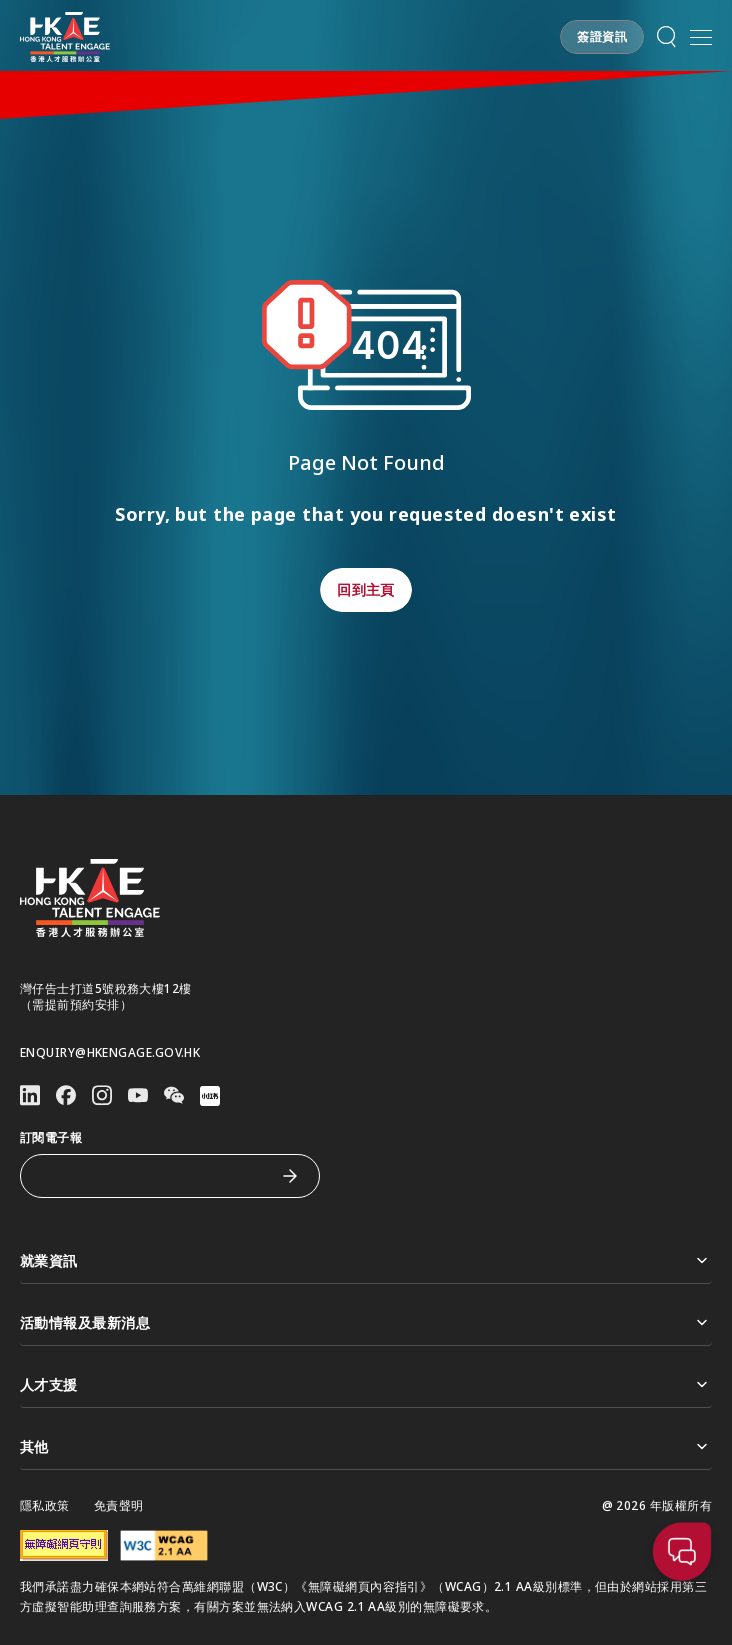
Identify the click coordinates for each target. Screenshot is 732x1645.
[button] (602, 37)
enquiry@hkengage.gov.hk (110, 1053)
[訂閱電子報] (155, 1176)
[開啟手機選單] (701, 37)
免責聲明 (119, 1506)
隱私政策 (45, 1506)
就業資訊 (366, 1260)
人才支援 (366, 1384)
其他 (366, 1446)
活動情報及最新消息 (366, 1322)
